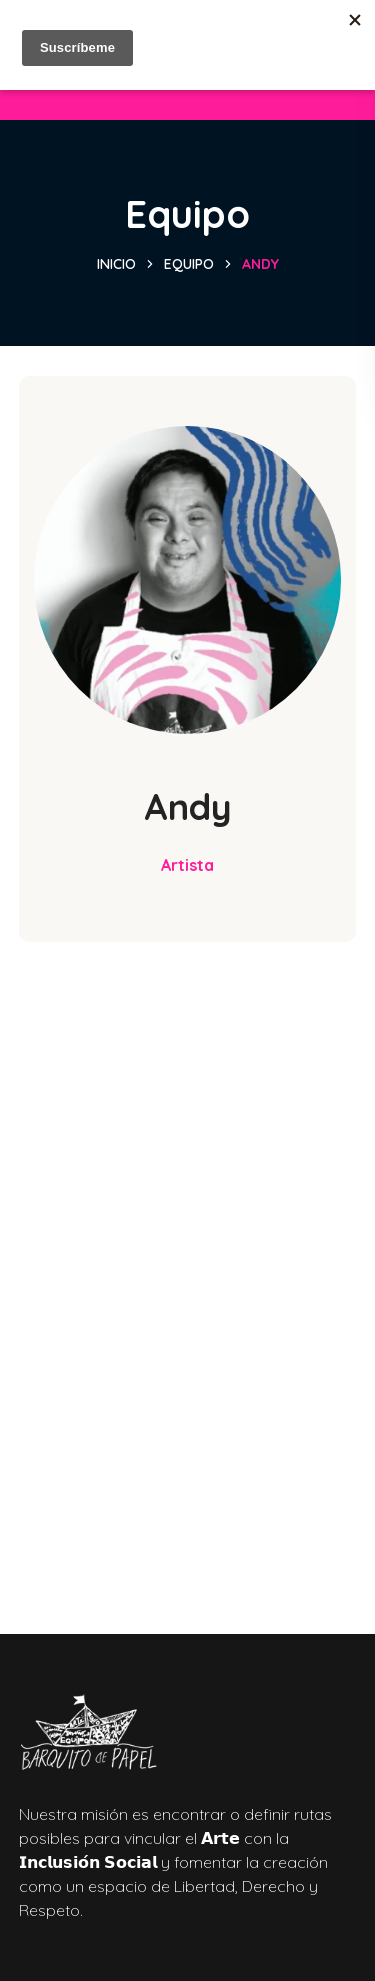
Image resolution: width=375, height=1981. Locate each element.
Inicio (116, 264)
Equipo (189, 264)
